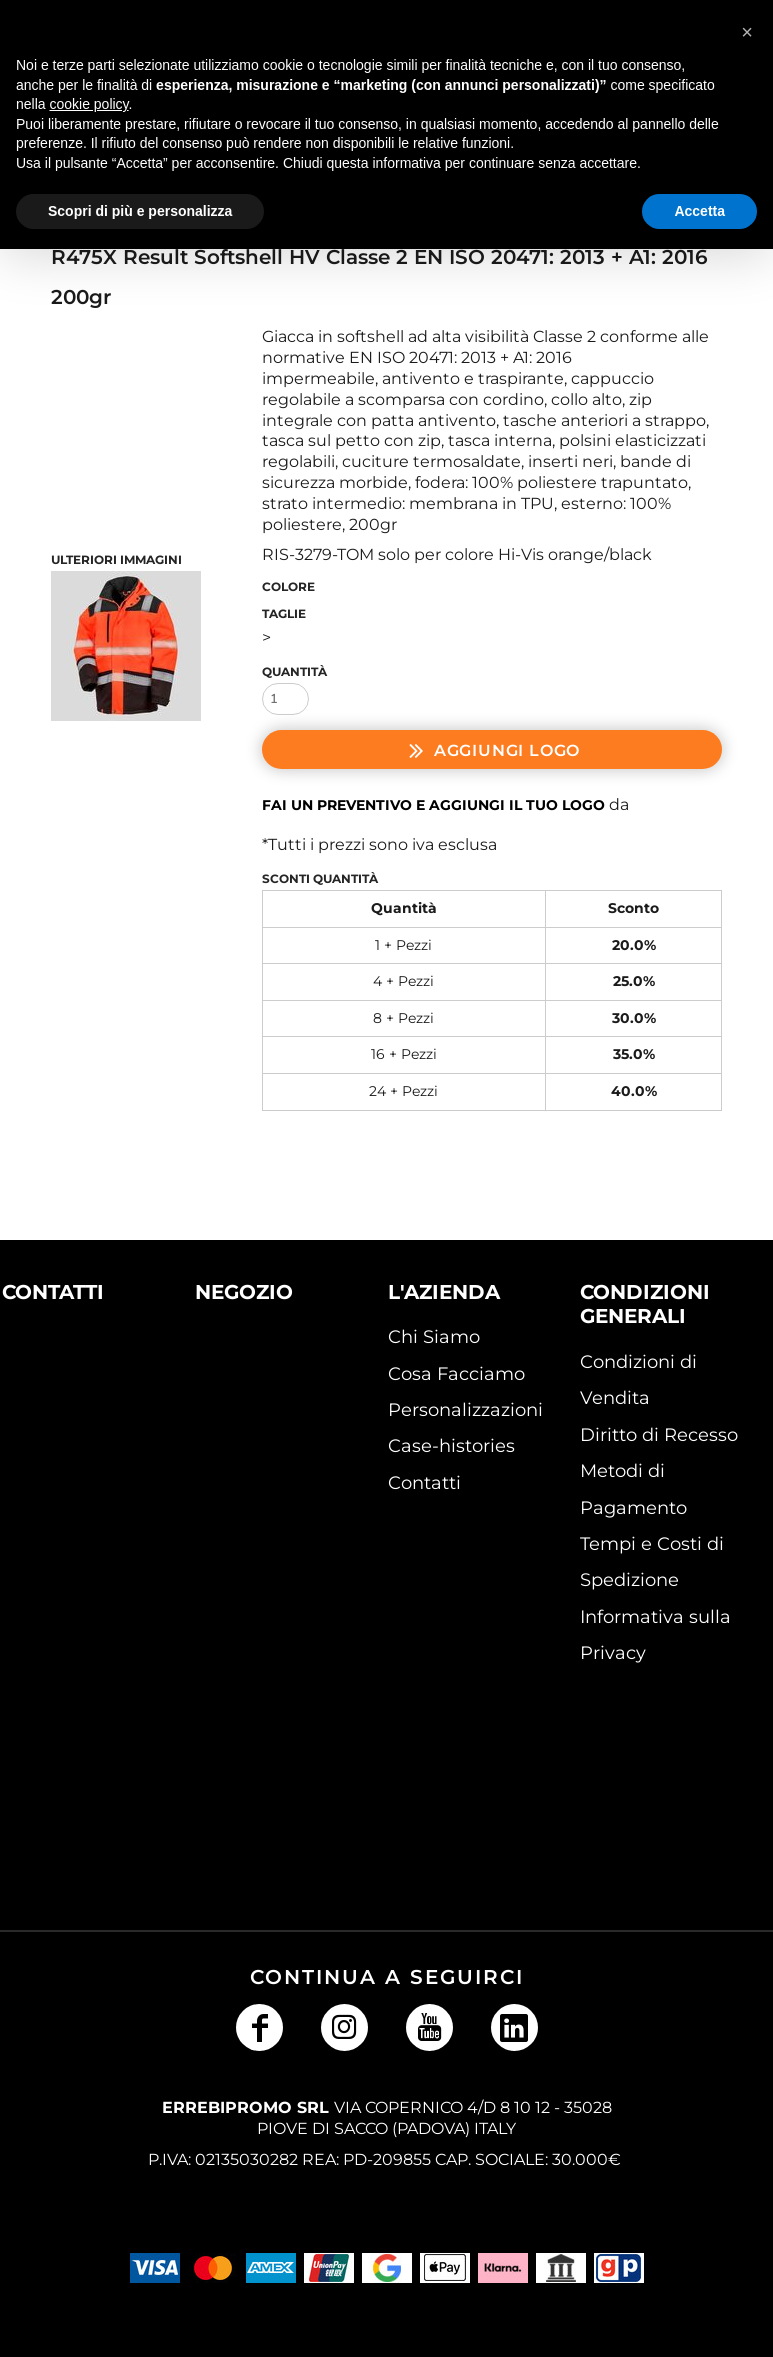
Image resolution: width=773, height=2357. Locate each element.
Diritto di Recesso (659, 1435)
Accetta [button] (699, 211)
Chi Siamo (434, 1337)
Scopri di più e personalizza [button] (140, 211)
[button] (64, 1391)
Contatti (424, 1483)
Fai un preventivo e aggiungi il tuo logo (433, 805)
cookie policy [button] (88, 104)
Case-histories (451, 1446)
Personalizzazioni (465, 1410)
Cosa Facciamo (456, 1374)
